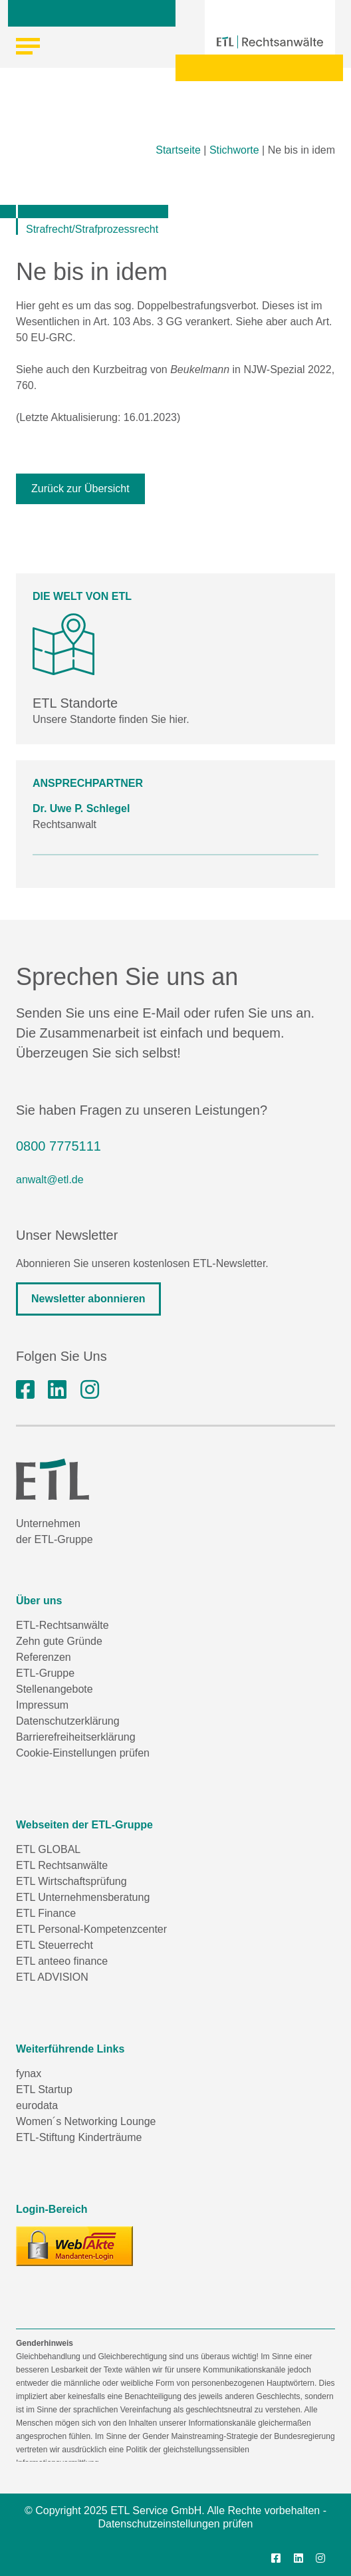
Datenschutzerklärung (68, 1721)
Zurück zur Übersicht (80, 488)
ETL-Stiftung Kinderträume (79, 2137)
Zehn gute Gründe (59, 1641)
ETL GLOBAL (48, 1849)
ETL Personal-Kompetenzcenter (91, 1929)
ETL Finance (46, 1913)
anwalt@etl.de (50, 1179)
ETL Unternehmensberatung (83, 1897)
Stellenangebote (54, 1689)
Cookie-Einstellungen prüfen (83, 1753)
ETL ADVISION (52, 1977)
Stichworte (234, 150)
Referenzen (43, 1657)
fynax (28, 2073)
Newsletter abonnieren (88, 1298)
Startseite (178, 150)
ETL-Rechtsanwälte (62, 1625)
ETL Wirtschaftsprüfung (71, 1881)
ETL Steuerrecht (54, 1945)
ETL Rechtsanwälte (62, 1865)
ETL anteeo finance (62, 1961)
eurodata (37, 2105)
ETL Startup (44, 2089)
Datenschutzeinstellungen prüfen (175, 2523)
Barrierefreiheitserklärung (76, 1737)
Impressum (42, 1705)
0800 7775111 (58, 1146)
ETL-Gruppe (45, 1673)
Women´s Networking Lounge (86, 2121)
